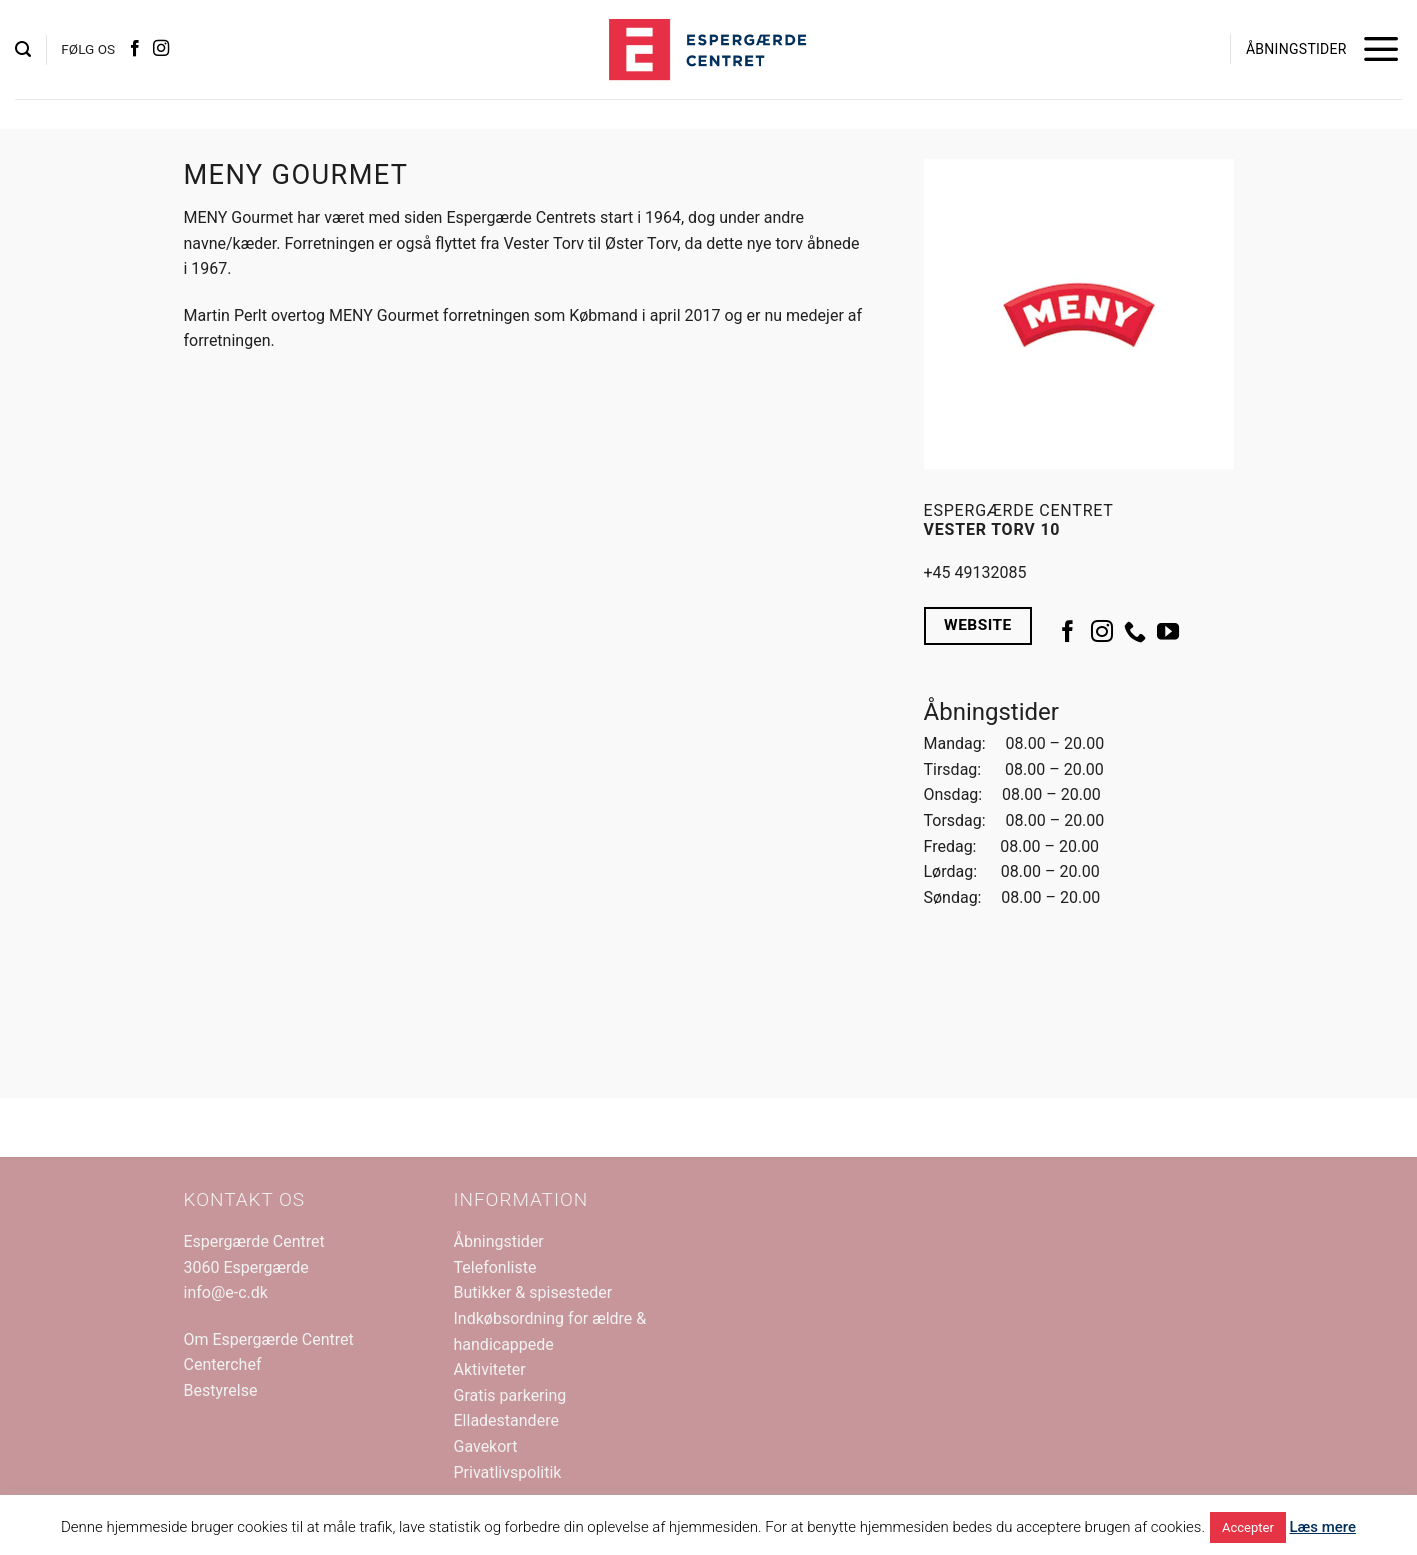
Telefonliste (495, 1267)
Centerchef (223, 1364)
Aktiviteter (490, 1369)
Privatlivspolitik (508, 1472)
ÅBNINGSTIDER (1296, 49)
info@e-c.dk (226, 1292)
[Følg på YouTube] (1168, 633)
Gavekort (486, 1446)
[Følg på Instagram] (161, 49)
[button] (23, 49)
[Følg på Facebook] (135, 49)
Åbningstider (499, 1241)
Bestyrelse (221, 1390)
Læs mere (1323, 1527)
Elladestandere (506, 1420)
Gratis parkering (510, 1395)
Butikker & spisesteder (533, 1292)
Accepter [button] (1248, 1527)
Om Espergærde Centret (269, 1339)
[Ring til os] (1135, 633)
